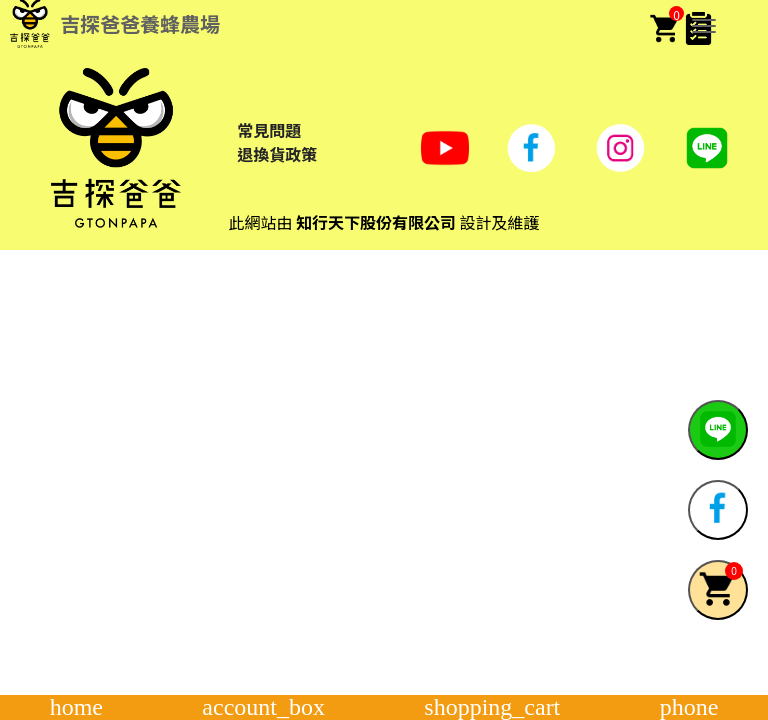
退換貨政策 (277, 154)
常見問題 (269, 130)
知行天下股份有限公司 (376, 222)
